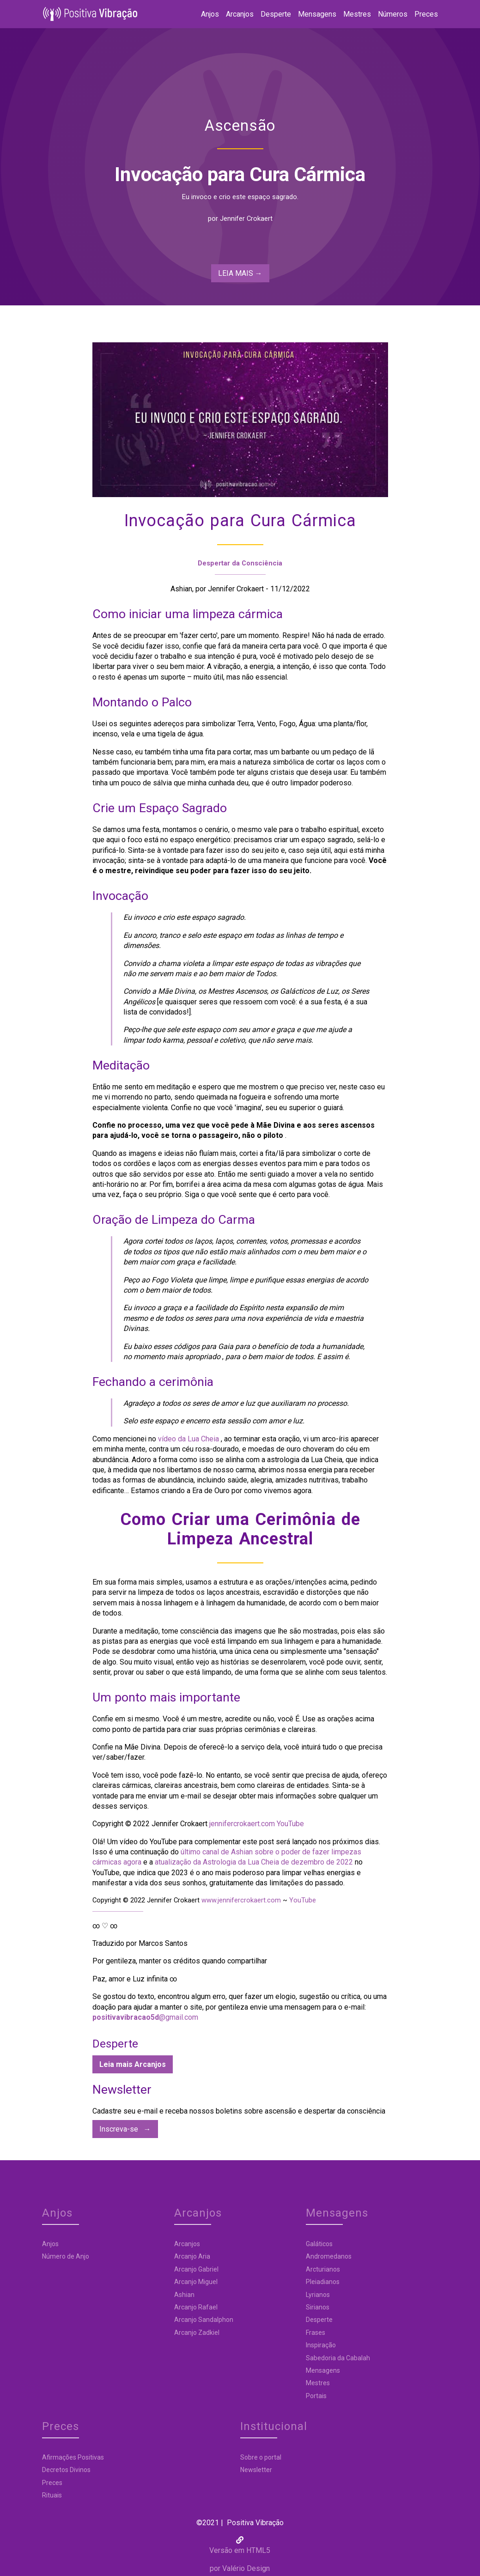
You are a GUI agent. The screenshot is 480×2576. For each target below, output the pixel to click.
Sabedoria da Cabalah (272, 2359)
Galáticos (253, 2245)
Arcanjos (234, 15)
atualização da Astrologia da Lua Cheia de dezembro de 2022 (254, 1864)
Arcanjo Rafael (166, 2309)
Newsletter (64, 2471)
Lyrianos (252, 2296)
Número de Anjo (71, 2258)
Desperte (270, 15)
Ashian (154, 2296)
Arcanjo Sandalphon (173, 2321)
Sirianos (252, 2309)
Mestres (351, 15)
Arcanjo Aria (162, 2258)
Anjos (204, 15)
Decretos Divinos (360, 2258)
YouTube (290, 1825)
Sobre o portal (68, 2459)
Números (386, 15)
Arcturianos (257, 2271)
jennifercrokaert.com (243, 1825)
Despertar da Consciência (240, 565)
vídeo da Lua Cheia (188, 1440)
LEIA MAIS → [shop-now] (240, 275)
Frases (250, 2334)
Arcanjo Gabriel (166, 2271)
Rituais (346, 2283)
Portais (250, 2397)
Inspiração (255, 2347)
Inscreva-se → (125, 2130)
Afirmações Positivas (367, 2245)
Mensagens (311, 15)
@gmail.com (145, 2019)
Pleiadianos (257, 2283)
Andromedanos (263, 2258)
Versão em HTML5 (240, 2527)
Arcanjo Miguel (166, 2283)
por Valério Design (240, 2544)
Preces (420, 15)
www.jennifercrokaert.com (242, 1902)
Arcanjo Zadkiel (166, 2334)
